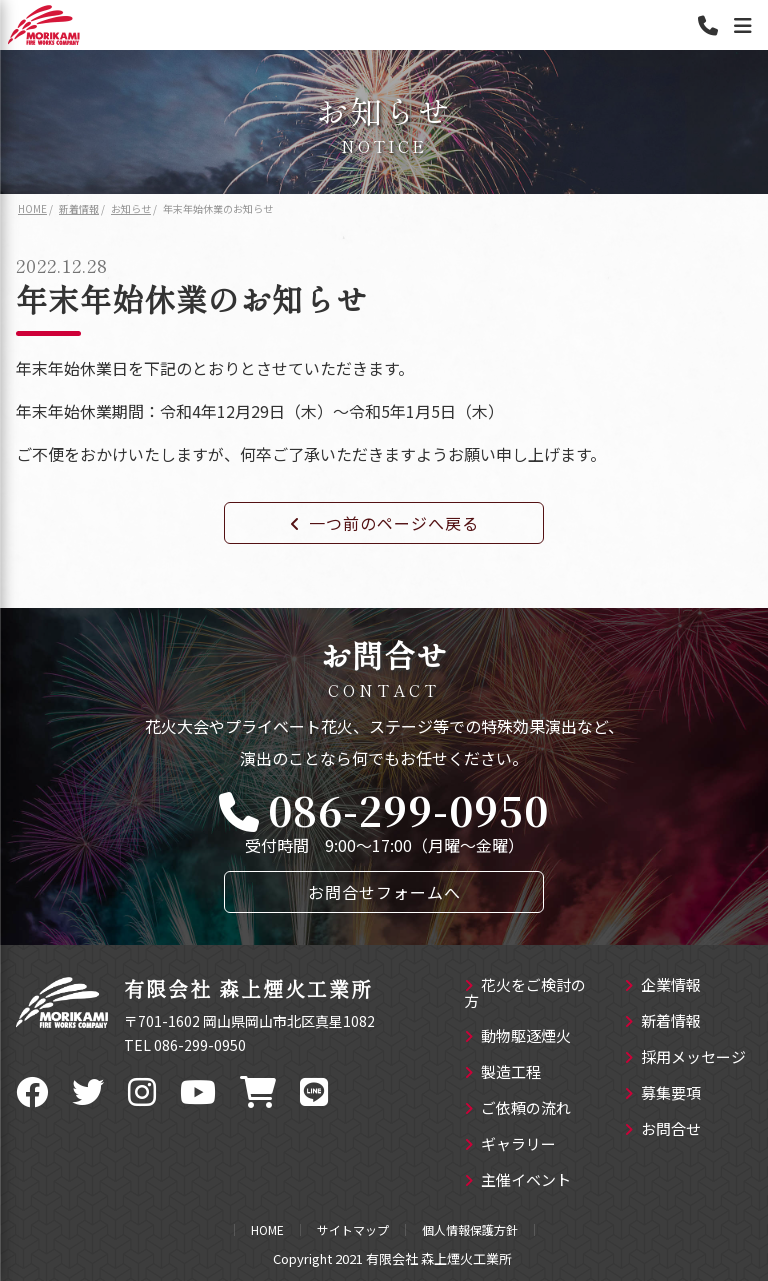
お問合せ (662, 1130)
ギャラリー (510, 1145)
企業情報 (662, 986)
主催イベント (517, 1181)
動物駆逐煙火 (517, 1037)
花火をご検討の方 (525, 994)
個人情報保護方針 (470, 1230)
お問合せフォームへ (384, 892)
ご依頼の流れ (517, 1109)
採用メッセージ (685, 1058)
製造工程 (502, 1073)
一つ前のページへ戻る (384, 523)
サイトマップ (353, 1230)
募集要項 (662, 1094)
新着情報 (662, 1022)
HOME (267, 1230)
